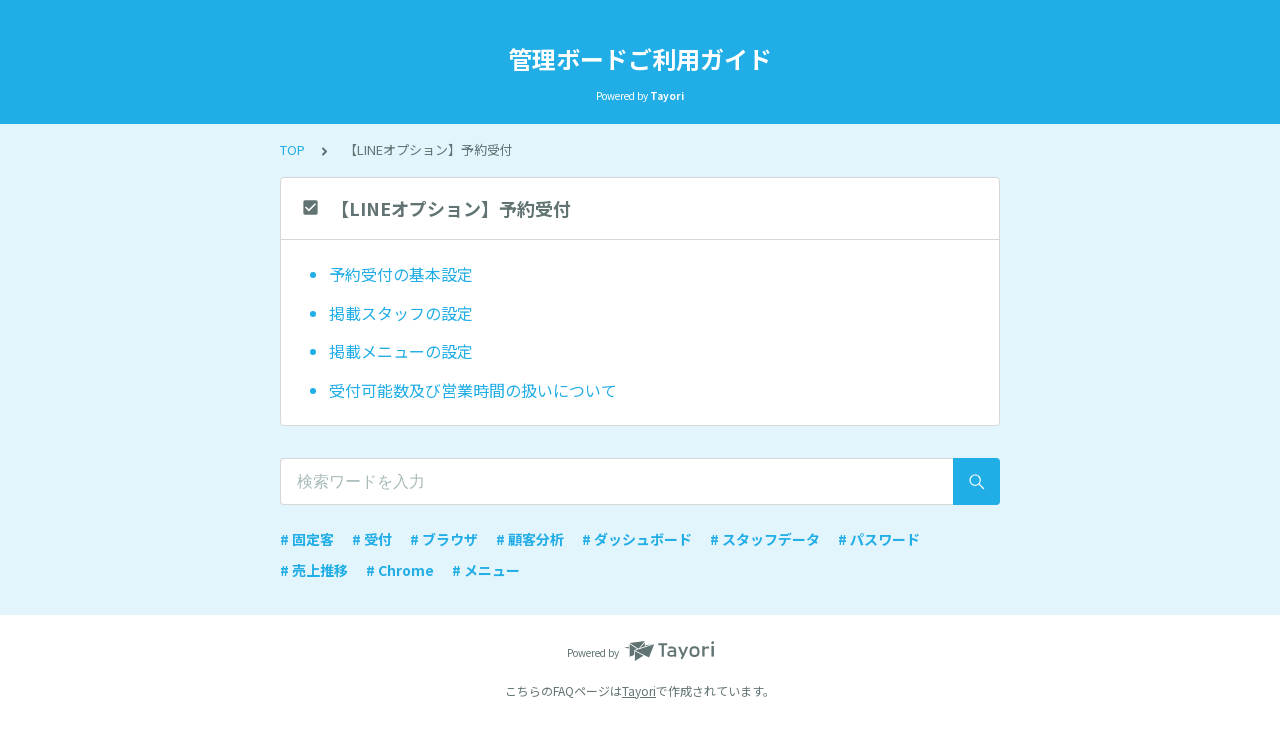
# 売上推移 (314, 570)
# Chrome (400, 570)
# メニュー (486, 570)
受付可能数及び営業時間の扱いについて (473, 390)
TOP (292, 149)
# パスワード (879, 539)
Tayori (639, 690)
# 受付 (372, 539)
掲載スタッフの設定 (401, 313)
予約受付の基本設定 (401, 274)
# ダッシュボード (637, 539)
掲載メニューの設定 (401, 351)
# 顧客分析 (530, 539)
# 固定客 (307, 539)
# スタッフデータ (765, 539)
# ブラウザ (444, 539)
